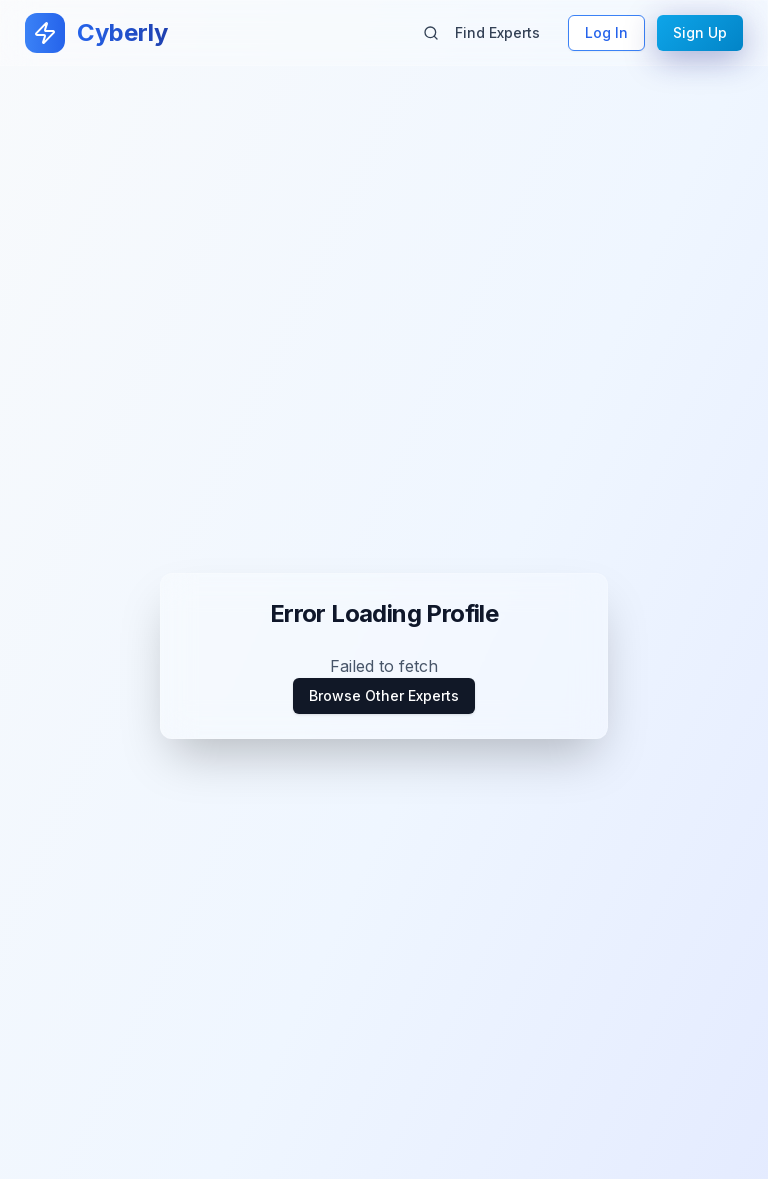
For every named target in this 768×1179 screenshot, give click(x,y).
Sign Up (700, 32)
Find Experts (481, 32)
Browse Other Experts (384, 695)
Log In (606, 32)
